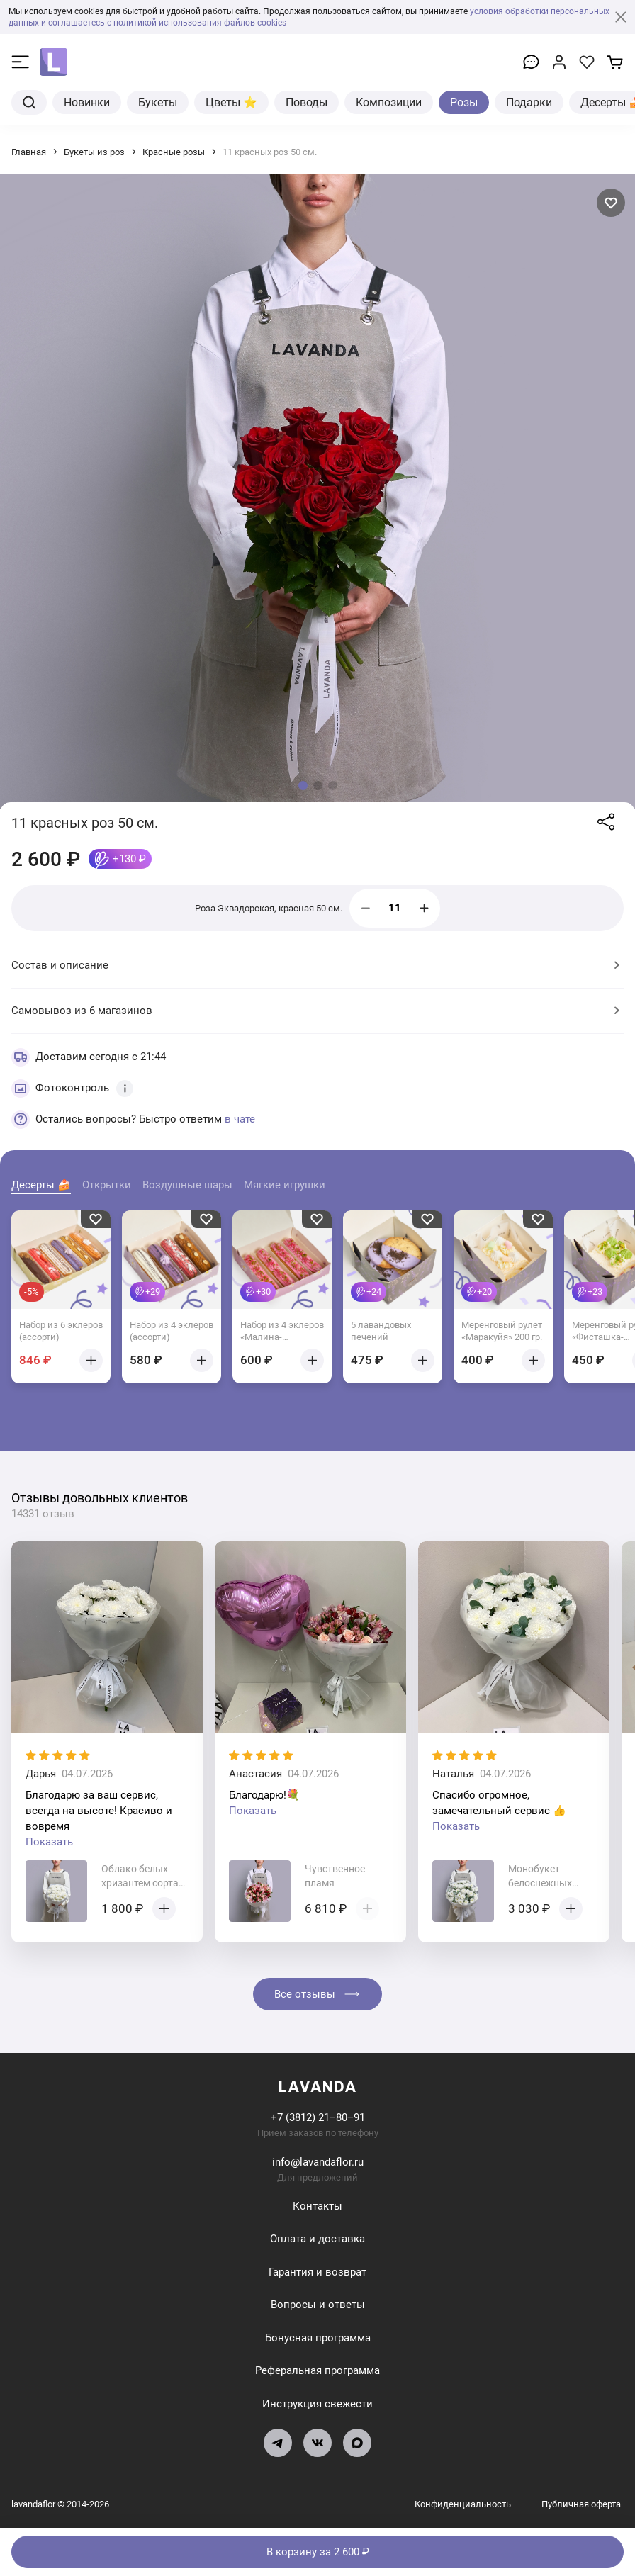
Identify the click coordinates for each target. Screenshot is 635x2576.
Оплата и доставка (317, 2238)
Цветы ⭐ (231, 102)
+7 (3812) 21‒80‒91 (318, 2117)
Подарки (529, 102)
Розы (464, 102)
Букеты (157, 102)
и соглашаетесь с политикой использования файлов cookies (163, 23)
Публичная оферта (581, 2504)
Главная (28, 152)
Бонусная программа (318, 2338)
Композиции (389, 102)
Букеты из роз (94, 152)
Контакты (317, 2206)
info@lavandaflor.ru (318, 2162)
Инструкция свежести (317, 2403)
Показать (49, 1841)
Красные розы (173, 152)
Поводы (306, 102)
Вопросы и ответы (318, 2304)
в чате (240, 1119)
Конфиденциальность (464, 2504)
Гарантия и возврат (317, 2272)
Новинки (87, 102)
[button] (303, 785)
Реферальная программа (317, 2370)
